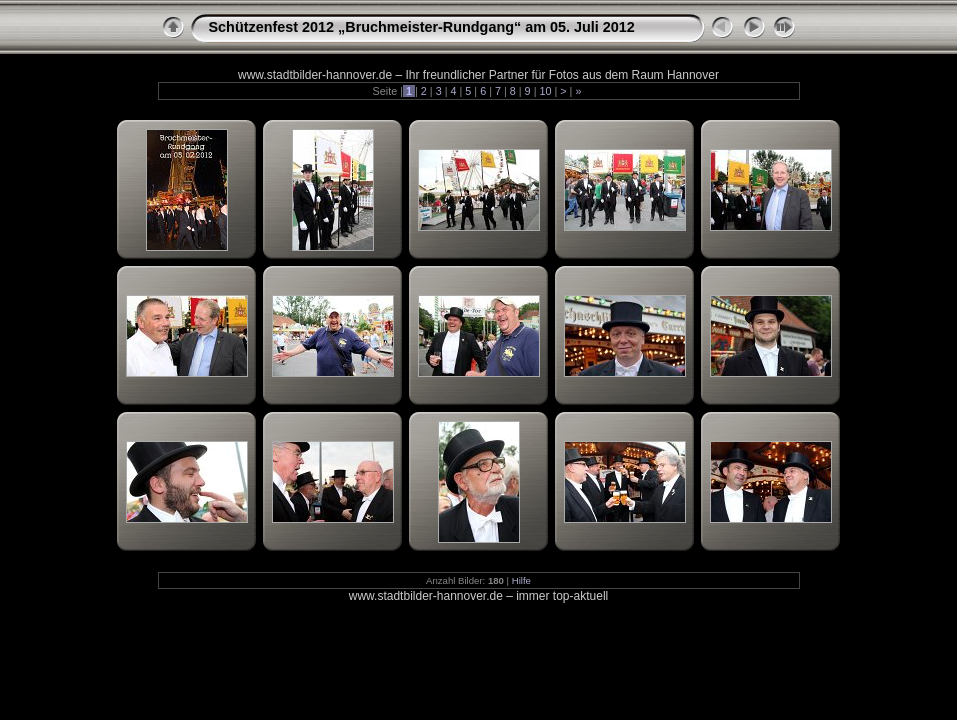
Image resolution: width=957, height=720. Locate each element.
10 (545, 91)
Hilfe (521, 580)
